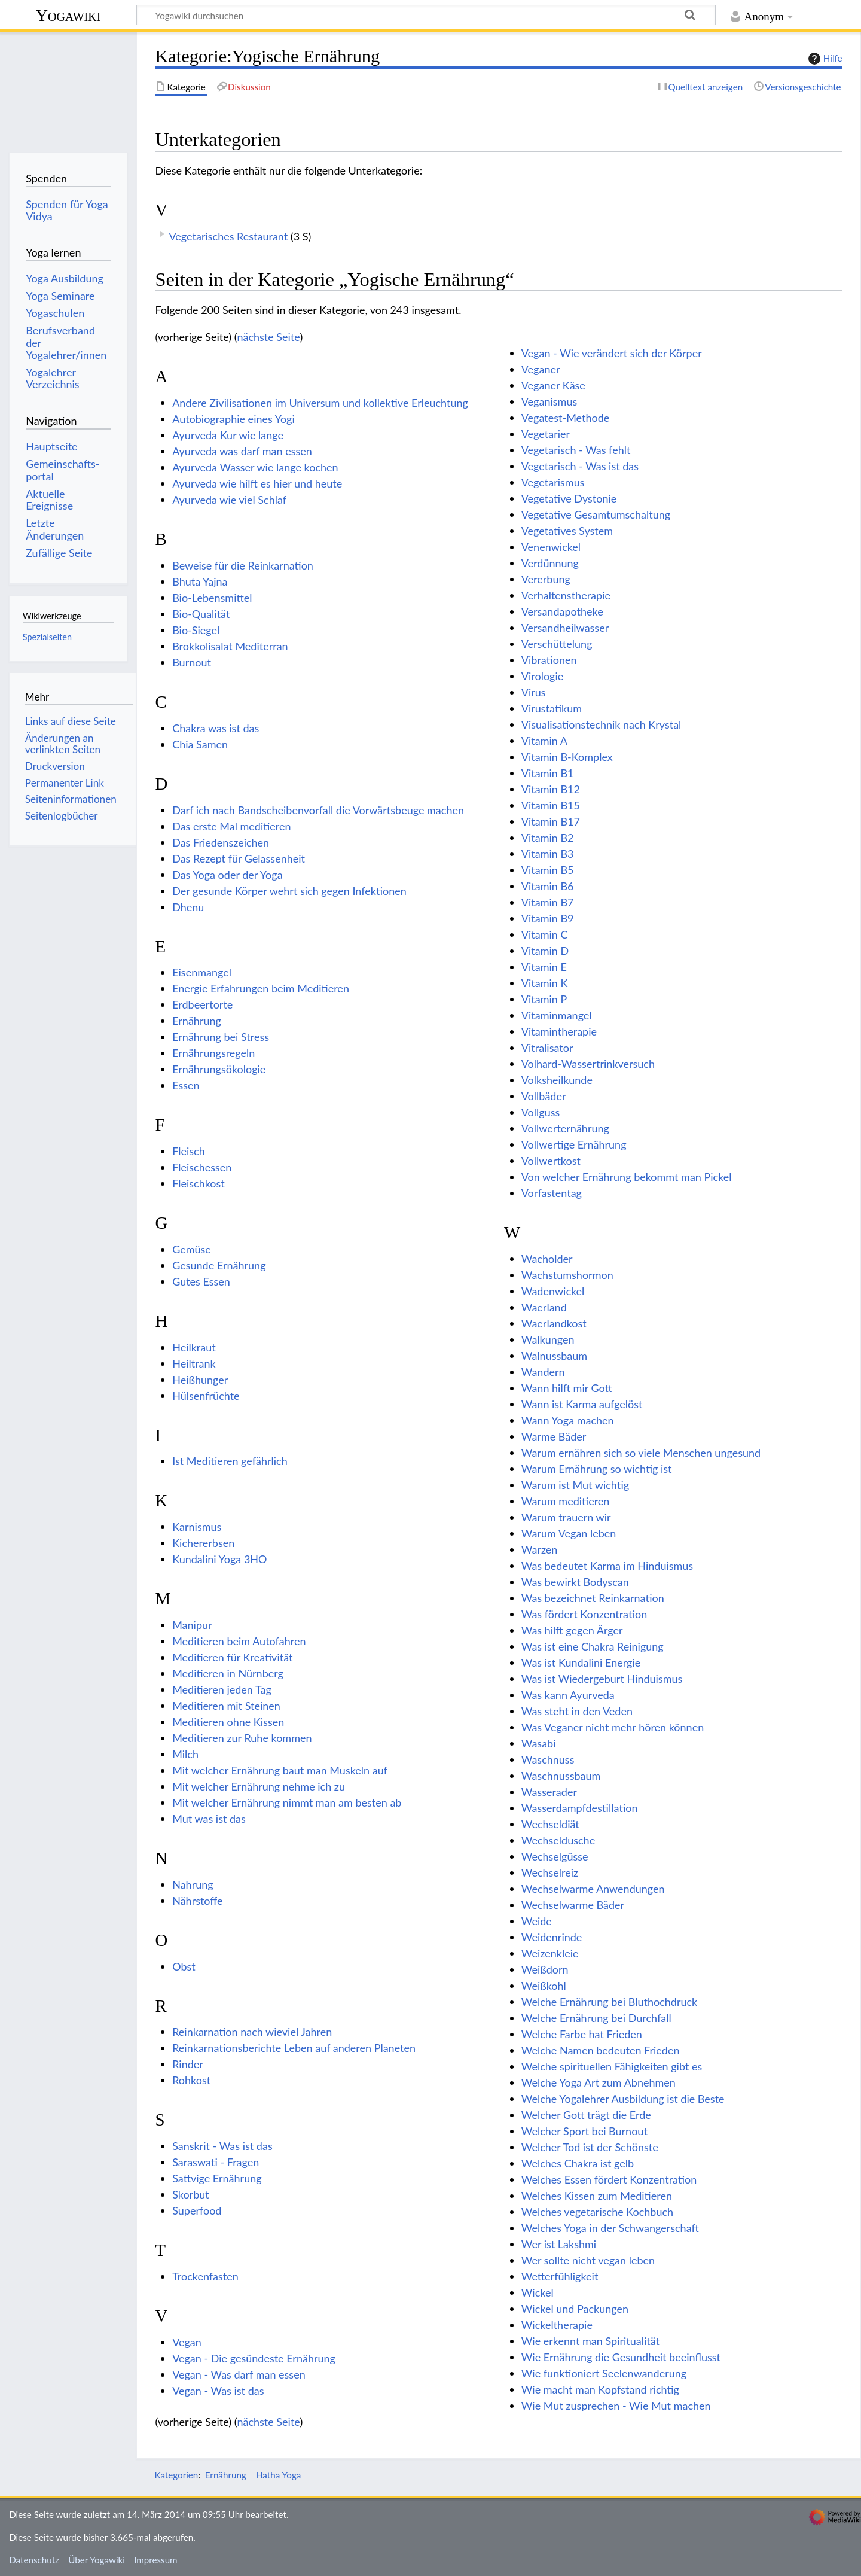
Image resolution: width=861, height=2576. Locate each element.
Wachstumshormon (567, 1274)
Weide (536, 1921)
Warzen (539, 1549)
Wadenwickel (553, 1291)
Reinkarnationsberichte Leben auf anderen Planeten (294, 2047)
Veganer (540, 369)
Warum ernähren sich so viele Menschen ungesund (641, 1452)
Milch (185, 1754)
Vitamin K (544, 982)
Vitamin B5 (547, 869)
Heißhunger (200, 1379)
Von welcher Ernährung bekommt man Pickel (626, 1176)
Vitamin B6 (547, 886)
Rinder (187, 2063)
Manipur (192, 1624)
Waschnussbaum (561, 1775)
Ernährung (196, 1020)
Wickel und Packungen (574, 2308)
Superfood (196, 2210)
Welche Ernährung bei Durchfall (596, 2017)
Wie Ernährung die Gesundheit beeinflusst (620, 2357)
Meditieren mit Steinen (226, 1705)
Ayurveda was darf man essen (242, 451)
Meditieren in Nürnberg (227, 1673)
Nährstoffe (197, 1900)
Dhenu (188, 907)
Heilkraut (194, 1347)
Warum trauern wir (566, 1517)
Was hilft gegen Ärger (572, 1630)
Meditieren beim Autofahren (239, 1641)
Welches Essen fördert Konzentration (609, 2179)
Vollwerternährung (565, 1128)
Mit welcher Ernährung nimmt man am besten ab (286, 1802)
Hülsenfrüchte (205, 1395)
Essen (185, 1085)
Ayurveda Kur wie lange (227, 434)
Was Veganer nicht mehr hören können (612, 1727)
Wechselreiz (549, 1872)
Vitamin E (544, 966)
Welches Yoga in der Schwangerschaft (610, 2227)
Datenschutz (34, 2559)
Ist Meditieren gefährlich (230, 1460)
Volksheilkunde (557, 1079)
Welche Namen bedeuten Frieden (600, 2050)
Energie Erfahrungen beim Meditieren (260, 988)
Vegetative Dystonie (569, 498)
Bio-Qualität (201, 613)
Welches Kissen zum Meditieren (596, 2195)
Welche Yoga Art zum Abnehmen (598, 2082)
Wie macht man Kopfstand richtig (600, 2389)
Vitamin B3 (547, 853)
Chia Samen (200, 744)
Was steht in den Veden (577, 1711)
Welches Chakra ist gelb (577, 2163)
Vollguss (540, 1112)
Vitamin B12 (550, 789)
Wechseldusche (558, 1840)
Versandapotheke (562, 611)
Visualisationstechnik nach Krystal (601, 724)
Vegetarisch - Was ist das (580, 466)
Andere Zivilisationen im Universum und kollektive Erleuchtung (320, 402)
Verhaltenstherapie (565, 595)
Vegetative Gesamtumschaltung (595, 514)
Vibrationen (549, 659)
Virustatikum (551, 708)
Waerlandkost (554, 1323)
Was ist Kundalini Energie (580, 1662)
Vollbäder (543, 1096)
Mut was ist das (209, 1818)
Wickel (537, 2292)
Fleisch (188, 1151)
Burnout (191, 662)
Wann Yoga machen (567, 1420)
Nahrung (192, 1884)
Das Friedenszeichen (220, 842)
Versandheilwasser (565, 627)
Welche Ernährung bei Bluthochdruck (609, 2001)
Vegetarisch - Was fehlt (576, 449)
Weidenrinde (551, 1937)
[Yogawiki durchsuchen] (426, 15)
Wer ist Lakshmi (558, 2244)
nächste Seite (268, 336)
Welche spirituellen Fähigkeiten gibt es (611, 2066)
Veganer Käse (553, 385)
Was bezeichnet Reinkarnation (592, 1597)
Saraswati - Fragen (215, 2162)
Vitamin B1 (547, 773)
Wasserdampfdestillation (579, 1807)
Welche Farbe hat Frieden (581, 2034)
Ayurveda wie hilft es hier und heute (257, 483)
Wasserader (549, 1791)
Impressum (156, 2559)
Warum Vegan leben (568, 1533)
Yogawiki (68, 15)
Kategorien (176, 2475)
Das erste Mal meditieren (231, 826)
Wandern (543, 1371)
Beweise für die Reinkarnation (242, 565)
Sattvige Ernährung (216, 2178)
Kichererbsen (203, 1542)
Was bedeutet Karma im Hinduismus (607, 1565)
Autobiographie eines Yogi (233, 418)
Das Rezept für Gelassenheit (238, 858)
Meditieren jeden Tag (221, 1689)
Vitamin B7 (547, 902)
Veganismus (549, 401)
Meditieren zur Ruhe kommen (242, 1737)
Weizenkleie (550, 1953)
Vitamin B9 (547, 918)
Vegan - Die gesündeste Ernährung (253, 2358)
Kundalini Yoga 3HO (219, 1559)
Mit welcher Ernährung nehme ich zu (258, 1786)
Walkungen (548, 1339)
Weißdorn (545, 1969)
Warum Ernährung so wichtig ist (596, 1468)
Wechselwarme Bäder (572, 1904)
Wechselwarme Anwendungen (593, 1888)
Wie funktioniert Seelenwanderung (603, 2373)
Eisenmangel (201, 972)
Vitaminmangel (556, 1015)
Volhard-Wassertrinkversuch (588, 1063)
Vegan (186, 2342)
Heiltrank (194, 1363)
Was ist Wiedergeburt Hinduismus (602, 1678)
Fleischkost (198, 1183)
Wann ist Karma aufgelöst (582, 1404)
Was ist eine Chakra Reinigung (592, 1646)
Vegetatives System (567, 530)
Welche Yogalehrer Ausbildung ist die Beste (623, 2098)
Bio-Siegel (195, 630)
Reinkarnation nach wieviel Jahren (252, 2031)
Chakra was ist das (215, 728)
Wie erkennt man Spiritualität (590, 2340)
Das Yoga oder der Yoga (227, 874)
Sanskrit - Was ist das (222, 2145)
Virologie (542, 676)
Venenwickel (551, 546)
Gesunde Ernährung (218, 1265)
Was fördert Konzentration (584, 1614)
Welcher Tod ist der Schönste (589, 2147)
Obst (184, 1966)
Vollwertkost (551, 1160)
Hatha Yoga (278, 2475)
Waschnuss (548, 1759)
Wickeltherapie (557, 2324)
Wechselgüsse (554, 1856)
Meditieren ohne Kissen (228, 1721)
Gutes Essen (201, 1281)
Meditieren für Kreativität (232, 1657)
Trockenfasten (205, 2276)
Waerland (544, 1307)
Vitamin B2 (547, 837)
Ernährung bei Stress (220, 1036)
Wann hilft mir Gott (566, 1387)
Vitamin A (544, 740)
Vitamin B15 (550, 805)
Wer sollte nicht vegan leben (588, 2260)
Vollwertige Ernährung (574, 1144)
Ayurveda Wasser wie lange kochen (255, 467)
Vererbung (545, 579)
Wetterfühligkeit (560, 2276)
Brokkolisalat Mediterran (230, 646)
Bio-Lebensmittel (212, 597)
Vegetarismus (553, 482)
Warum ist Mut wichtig (575, 1484)
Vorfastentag (551, 1192)
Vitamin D (545, 950)
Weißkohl (543, 1985)
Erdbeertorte (202, 1004)
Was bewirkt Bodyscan (575, 1581)
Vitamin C (544, 934)
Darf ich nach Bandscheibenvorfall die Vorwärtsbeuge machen (318, 810)
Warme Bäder (554, 1436)
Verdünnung (550, 563)
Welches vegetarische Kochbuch (597, 2211)
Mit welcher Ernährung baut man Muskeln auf (279, 1770)
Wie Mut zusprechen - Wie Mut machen (616, 2405)
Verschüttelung (557, 643)
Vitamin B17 (550, 821)
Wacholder (547, 1258)
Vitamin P (544, 999)
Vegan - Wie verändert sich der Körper (611, 353)
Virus (533, 692)
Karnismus (196, 1526)
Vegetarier (545, 433)
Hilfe (823, 59)
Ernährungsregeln (213, 1052)
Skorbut (190, 2194)
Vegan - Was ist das (218, 2390)
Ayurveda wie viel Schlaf (229, 499)
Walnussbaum (554, 1355)
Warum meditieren (565, 1501)
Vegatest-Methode (565, 417)
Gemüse (191, 1249)
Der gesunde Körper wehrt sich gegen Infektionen (289, 890)
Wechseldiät (550, 1824)
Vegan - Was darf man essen (239, 2374)
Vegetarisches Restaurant (228, 236)
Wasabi (538, 1743)
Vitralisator (547, 1047)
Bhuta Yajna (199, 581)
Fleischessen (201, 1167)
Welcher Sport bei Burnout (584, 2130)
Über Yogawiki (96, 2559)
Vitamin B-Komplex (567, 756)
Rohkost (191, 2080)
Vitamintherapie (559, 1031)
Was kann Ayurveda (568, 1694)
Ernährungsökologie (218, 1069)
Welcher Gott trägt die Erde (586, 2114)
